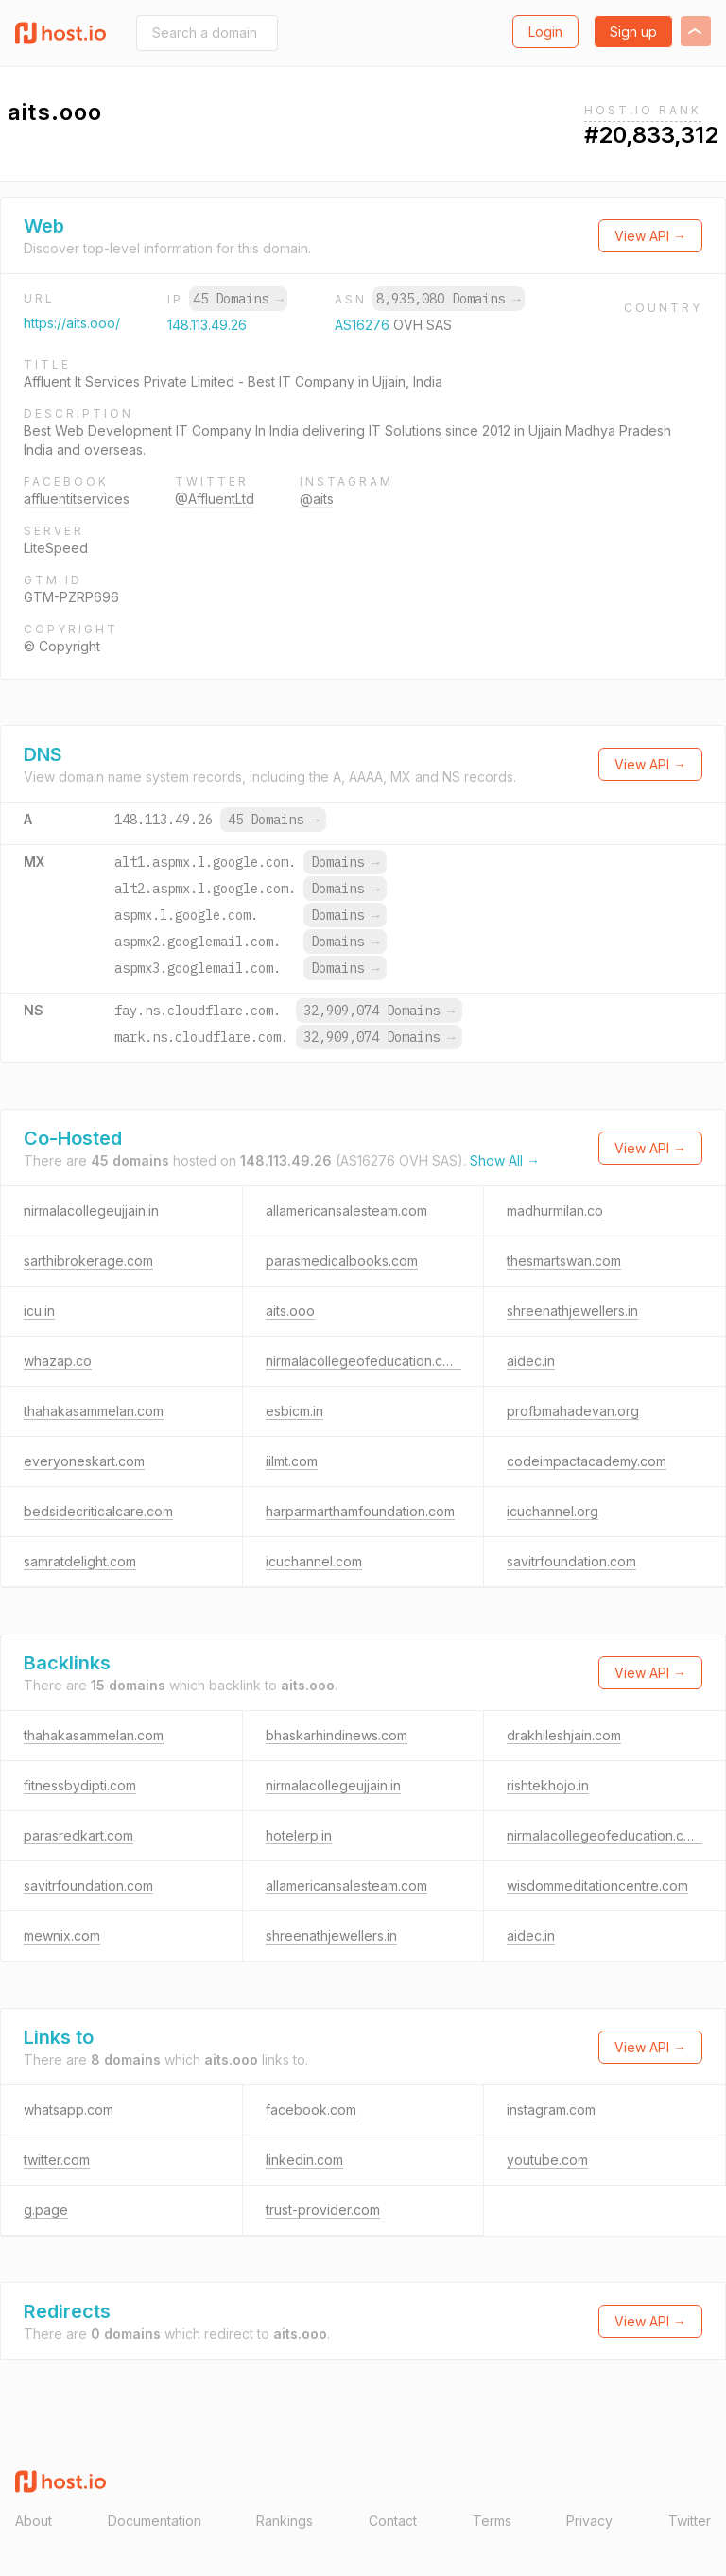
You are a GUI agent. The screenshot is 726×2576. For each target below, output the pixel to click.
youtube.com (547, 2160)
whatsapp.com (68, 2109)
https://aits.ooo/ (72, 323)
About (33, 2521)
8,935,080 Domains (448, 298)
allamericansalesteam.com (346, 1210)
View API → (650, 236)
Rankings (284, 2521)
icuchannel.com (314, 1561)
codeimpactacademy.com (586, 1461)
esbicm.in (294, 1411)
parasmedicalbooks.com (342, 1261)
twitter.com (57, 2160)
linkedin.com (304, 2160)
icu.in (39, 1311)
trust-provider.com (323, 2210)
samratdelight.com (80, 1561)
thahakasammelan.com (94, 1411)
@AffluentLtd (214, 499)
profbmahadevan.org (573, 1411)
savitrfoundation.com (571, 1561)
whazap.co (58, 1361)
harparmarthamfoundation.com (360, 1511)
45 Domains (238, 298)
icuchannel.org (552, 1511)
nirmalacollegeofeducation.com (363, 1361)
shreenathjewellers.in (572, 1311)
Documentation (154, 2521)
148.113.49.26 (207, 325)
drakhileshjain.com (564, 1735)
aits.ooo (290, 1311)
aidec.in (531, 1361)
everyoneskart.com (84, 1461)
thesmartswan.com (564, 1261)
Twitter (689, 2521)
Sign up (633, 32)
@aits (317, 499)
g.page (46, 2210)
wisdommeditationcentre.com (597, 1885)
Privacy (589, 2521)
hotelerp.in (299, 1835)
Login (545, 32)
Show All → (505, 1160)
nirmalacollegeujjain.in (91, 1210)
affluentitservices (77, 499)
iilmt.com (292, 1461)
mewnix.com (62, 1936)
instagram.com (551, 2109)
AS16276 (364, 325)
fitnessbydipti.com (80, 1785)
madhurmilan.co (555, 1210)
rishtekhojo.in (548, 1785)
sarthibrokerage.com (88, 1261)
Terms (492, 2521)
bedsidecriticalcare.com (98, 1511)
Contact (393, 2521)
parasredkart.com (78, 1835)
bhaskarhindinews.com (336, 1735)
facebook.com (311, 2109)
